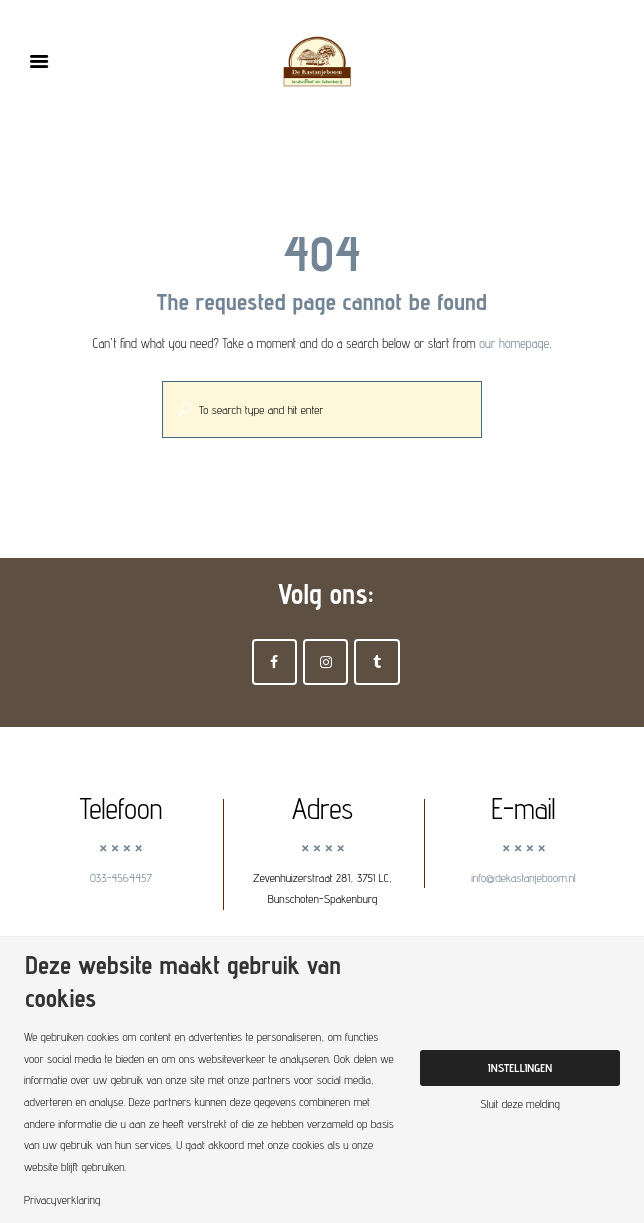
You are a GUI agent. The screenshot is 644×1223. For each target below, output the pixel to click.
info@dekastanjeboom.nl (523, 877)
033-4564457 (121, 877)
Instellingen (520, 1067)
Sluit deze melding (520, 1104)
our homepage (514, 343)
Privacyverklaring (62, 1200)
